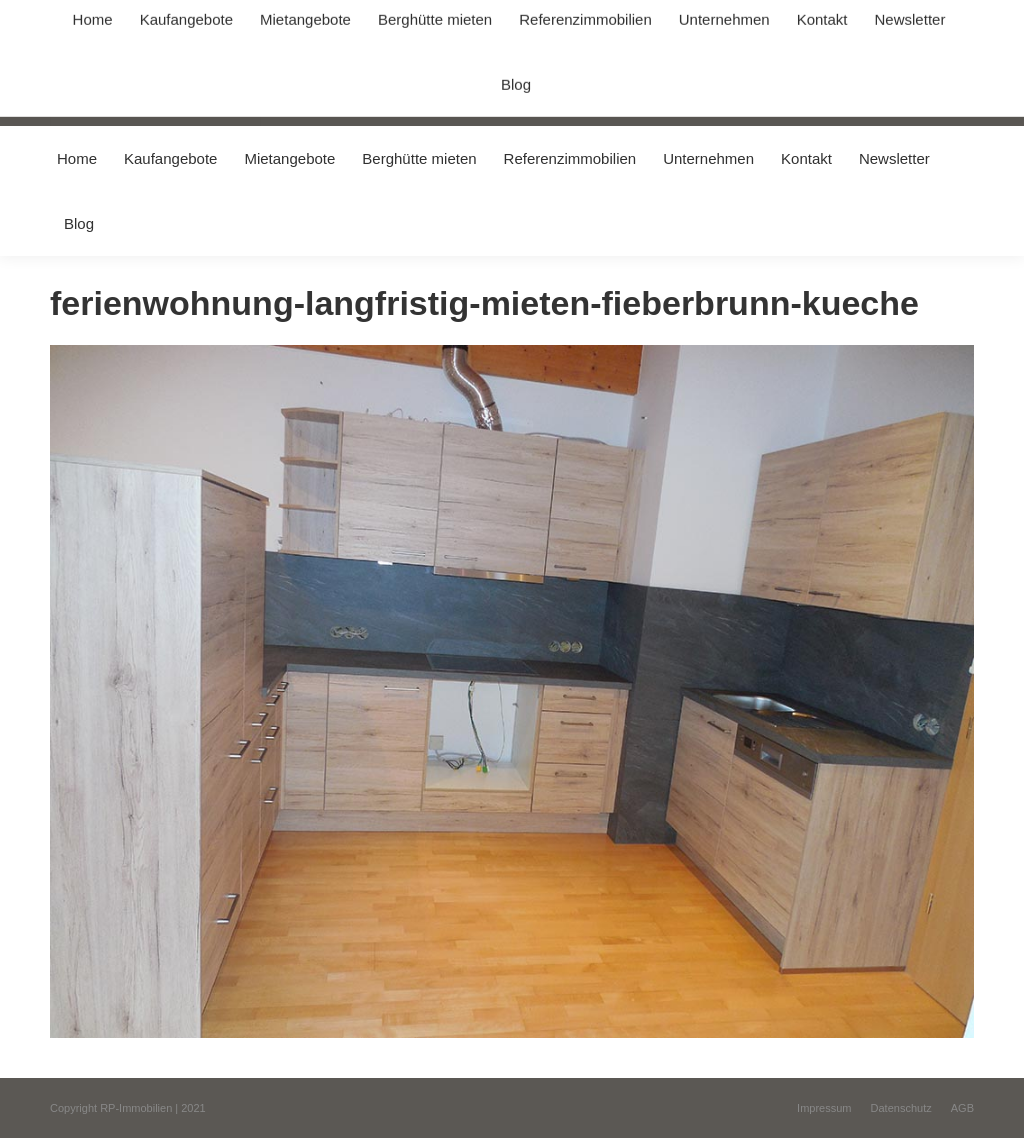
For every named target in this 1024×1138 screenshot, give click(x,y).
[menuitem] (76, 158)
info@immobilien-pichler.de (475, 18)
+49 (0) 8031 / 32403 (316, 18)
